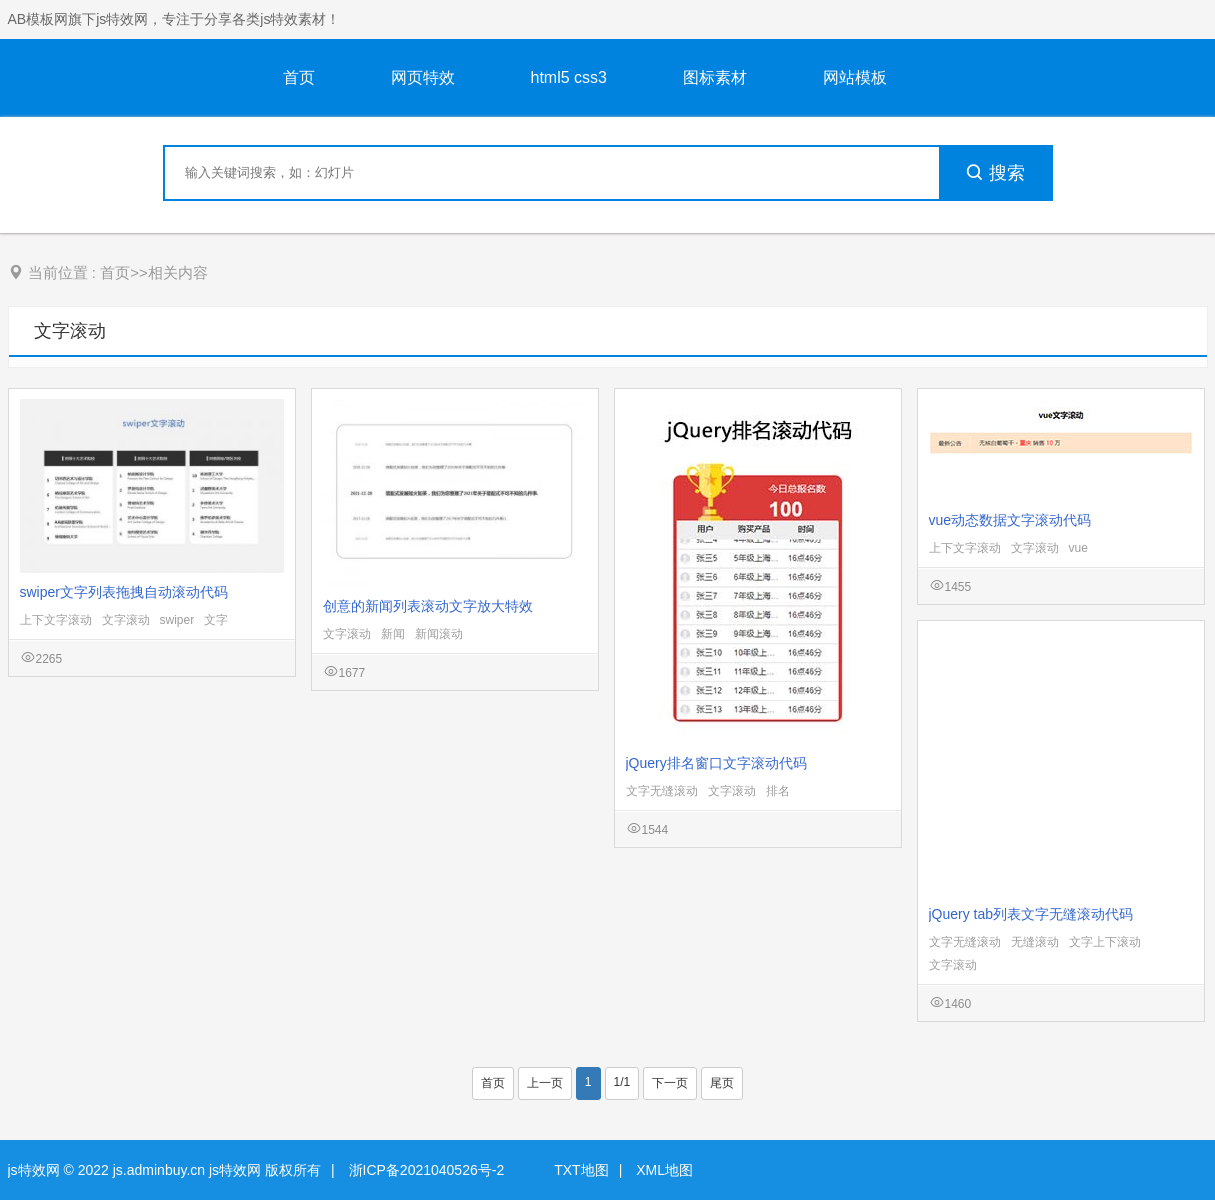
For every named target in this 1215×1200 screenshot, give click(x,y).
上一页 (545, 1083)
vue (1078, 548)
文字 (216, 620)
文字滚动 (70, 331)
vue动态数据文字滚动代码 (1010, 520)
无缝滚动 (1035, 942)
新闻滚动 (439, 634)
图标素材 (715, 77)
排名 (778, 791)
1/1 (622, 1082)
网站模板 (855, 77)
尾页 (722, 1083)
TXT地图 (581, 1170)
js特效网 (34, 1170)
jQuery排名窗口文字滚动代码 (716, 763)
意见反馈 (1172, 1137)
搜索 (995, 173)
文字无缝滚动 (662, 791)
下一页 (670, 1083)
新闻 (393, 634)
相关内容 (178, 272)
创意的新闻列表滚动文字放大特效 (428, 606)
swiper (177, 620)
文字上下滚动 (1105, 942)
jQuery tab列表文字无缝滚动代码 (1031, 914)
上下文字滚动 (56, 620)
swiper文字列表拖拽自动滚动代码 (124, 592)
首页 (299, 77)
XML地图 (664, 1170)
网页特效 (423, 77)
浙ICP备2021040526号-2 (427, 1170)
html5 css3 (569, 77)
